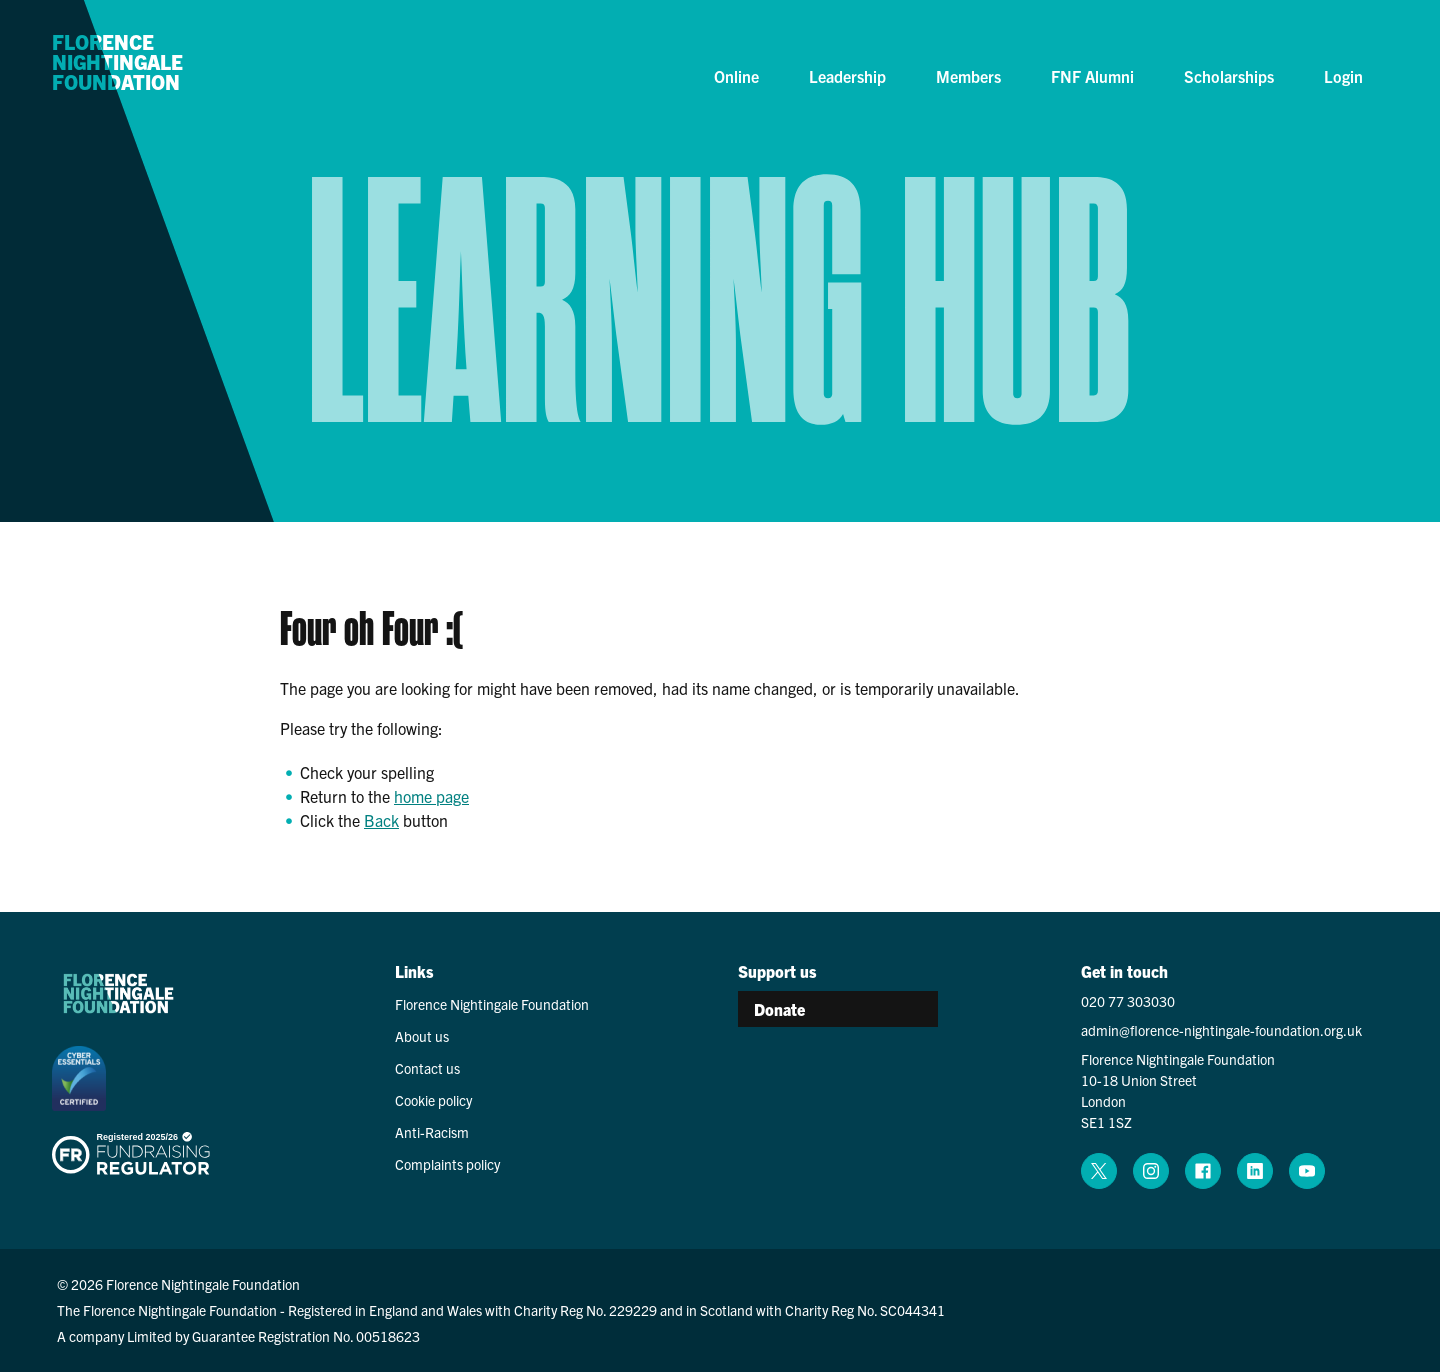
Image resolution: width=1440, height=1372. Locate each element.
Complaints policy (447, 1164)
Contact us (427, 1068)
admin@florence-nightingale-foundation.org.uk (1221, 1030)
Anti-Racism (432, 1132)
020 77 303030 (1128, 1001)
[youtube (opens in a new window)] (1307, 1171)
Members (968, 76)
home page (431, 796)
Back (381, 820)
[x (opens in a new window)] (1099, 1171)
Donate (779, 1009)
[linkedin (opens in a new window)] (1255, 1171)
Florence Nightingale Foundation (117, 63)
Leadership (847, 76)
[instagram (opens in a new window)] (1151, 1171)
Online (736, 76)
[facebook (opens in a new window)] (1203, 1171)
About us (422, 1036)
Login (1343, 76)
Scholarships (1229, 76)
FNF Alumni (1092, 76)
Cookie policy (433, 1100)
